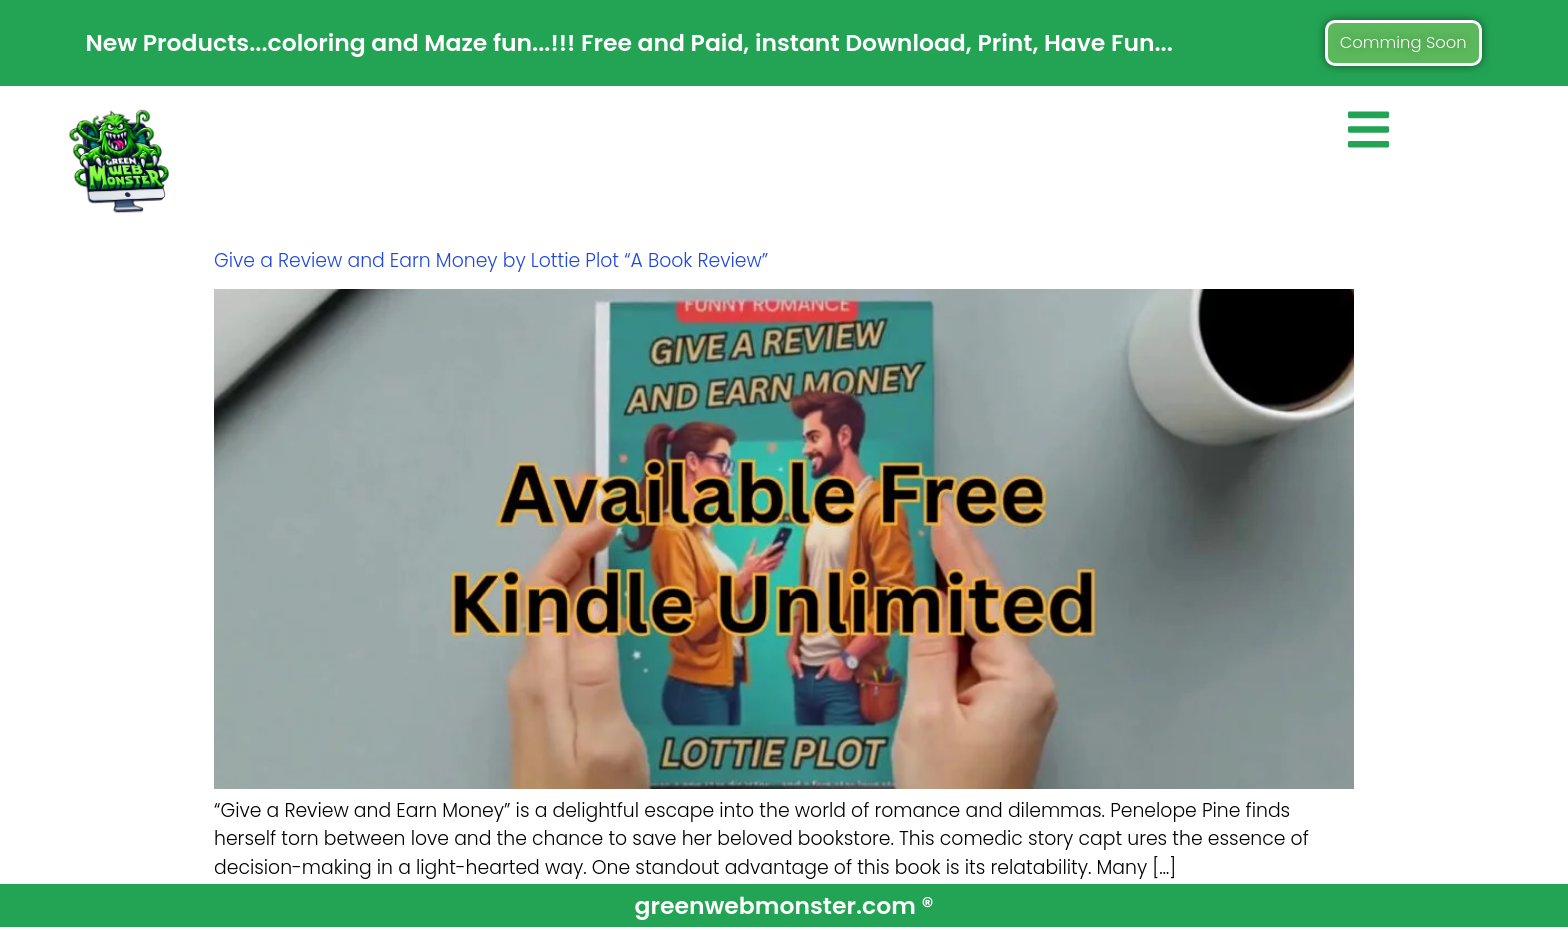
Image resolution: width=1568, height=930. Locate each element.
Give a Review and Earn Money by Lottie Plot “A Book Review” (491, 262)
